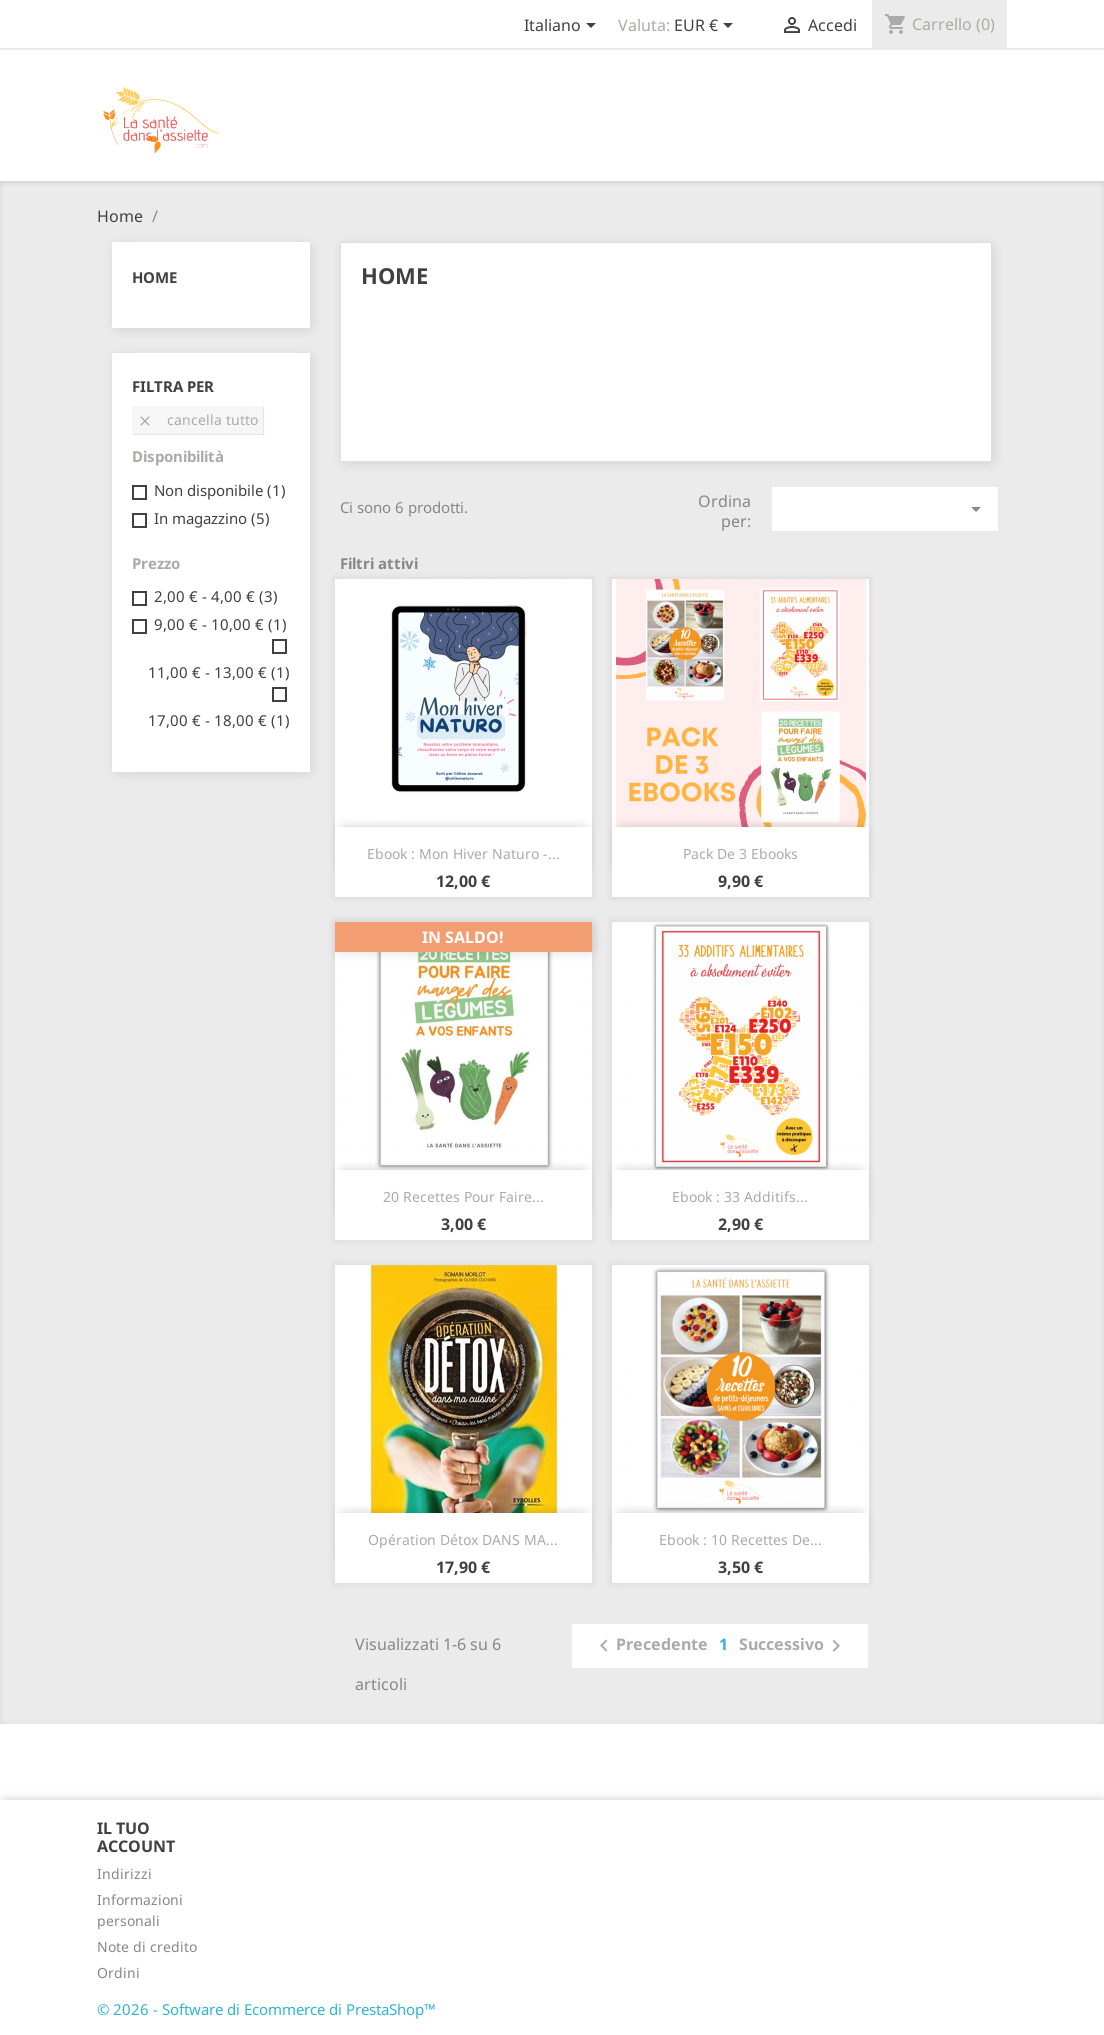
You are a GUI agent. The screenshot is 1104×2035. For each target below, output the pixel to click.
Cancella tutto (197, 419)
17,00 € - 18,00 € (219, 720)
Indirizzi (124, 1873)
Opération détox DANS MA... (463, 1539)
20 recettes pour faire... (463, 1196)
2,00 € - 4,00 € (216, 596)
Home (154, 277)
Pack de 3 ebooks (740, 853)
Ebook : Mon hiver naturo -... (463, 853)
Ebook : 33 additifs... (740, 1196)
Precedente (650, 1646)
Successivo (793, 1646)
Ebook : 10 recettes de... (740, 1539)
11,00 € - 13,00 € (219, 672)
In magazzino (212, 518)
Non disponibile (220, 490)
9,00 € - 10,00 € (220, 624)
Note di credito (147, 1946)
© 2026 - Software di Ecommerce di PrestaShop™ (266, 2009)
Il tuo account (136, 1837)
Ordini (118, 1972)
